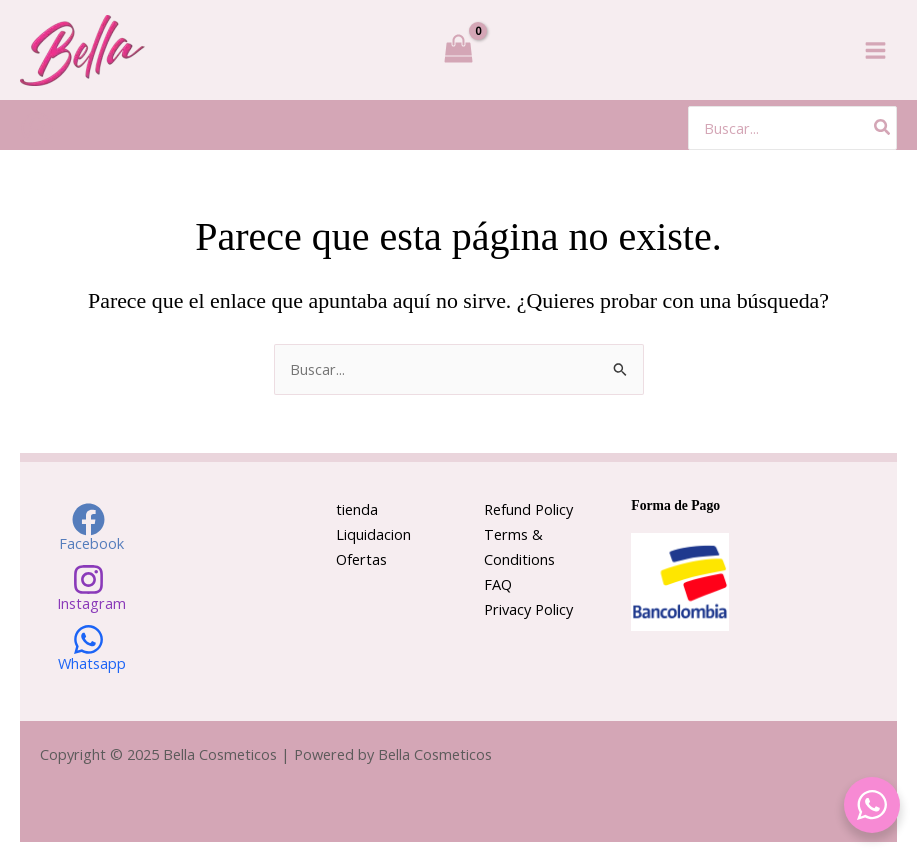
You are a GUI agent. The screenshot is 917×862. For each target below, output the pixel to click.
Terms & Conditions (519, 546)
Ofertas (361, 559)
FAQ (498, 584)
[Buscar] (883, 128)
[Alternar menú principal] (875, 49)
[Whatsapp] (89, 647)
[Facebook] (89, 527)
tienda (357, 509)
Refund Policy (528, 509)
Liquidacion (373, 534)
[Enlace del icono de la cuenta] (37, 128)
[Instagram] (89, 587)
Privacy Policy (528, 609)
